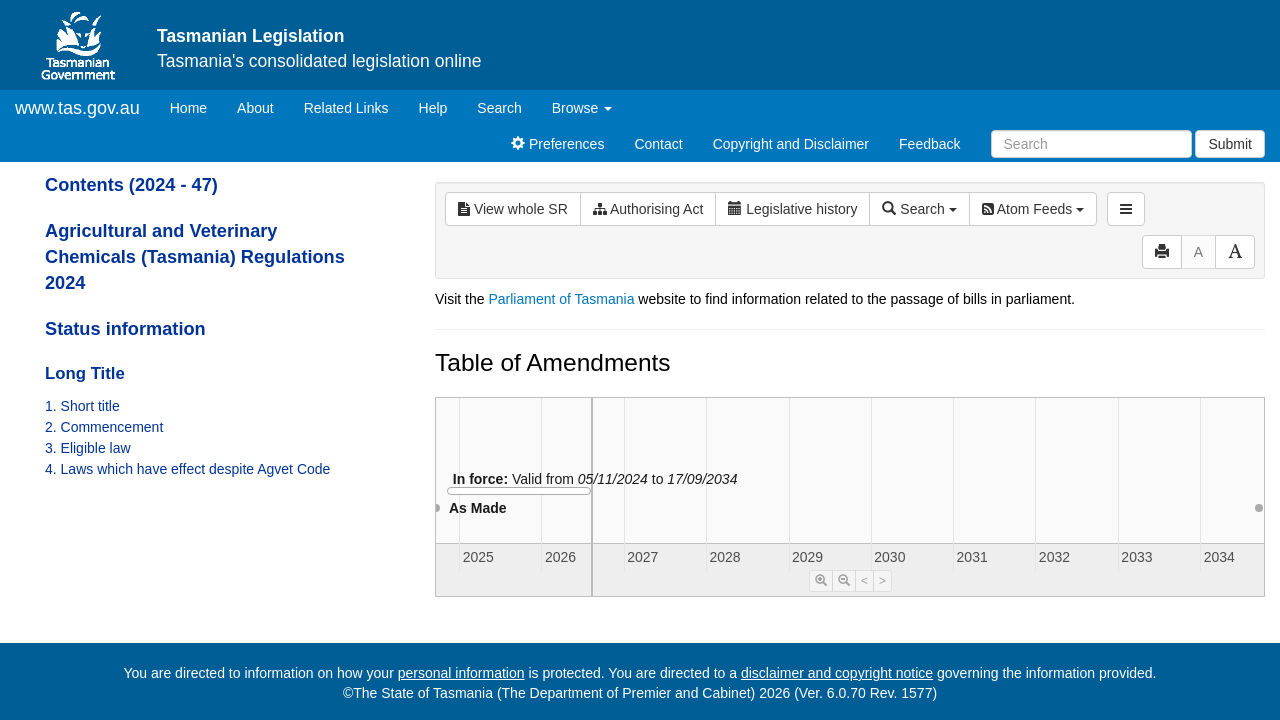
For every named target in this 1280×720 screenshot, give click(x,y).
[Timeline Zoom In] (821, 581)
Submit (1230, 144)
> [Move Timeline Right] (882, 581)
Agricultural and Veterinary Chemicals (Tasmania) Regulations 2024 (195, 257)
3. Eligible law (88, 448)
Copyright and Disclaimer (791, 144)
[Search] (1091, 144)
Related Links (346, 108)
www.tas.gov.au (77, 108)
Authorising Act (648, 209)
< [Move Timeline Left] (864, 581)
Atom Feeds (1033, 209)
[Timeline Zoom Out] (844, 581)
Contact (658, 144)
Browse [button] (582, 108)
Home (196, 106)
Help (433, 108)
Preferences (557, 144)
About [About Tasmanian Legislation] (255, 108)
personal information (461, 673)
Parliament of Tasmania (561, 299)
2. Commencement (104, 427)
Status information (125, 329)
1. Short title (82, 406)
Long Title (85, 373)
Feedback (929, 144)
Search (499, 108)
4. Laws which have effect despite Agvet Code (187, 469)
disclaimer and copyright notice (837, 673)
